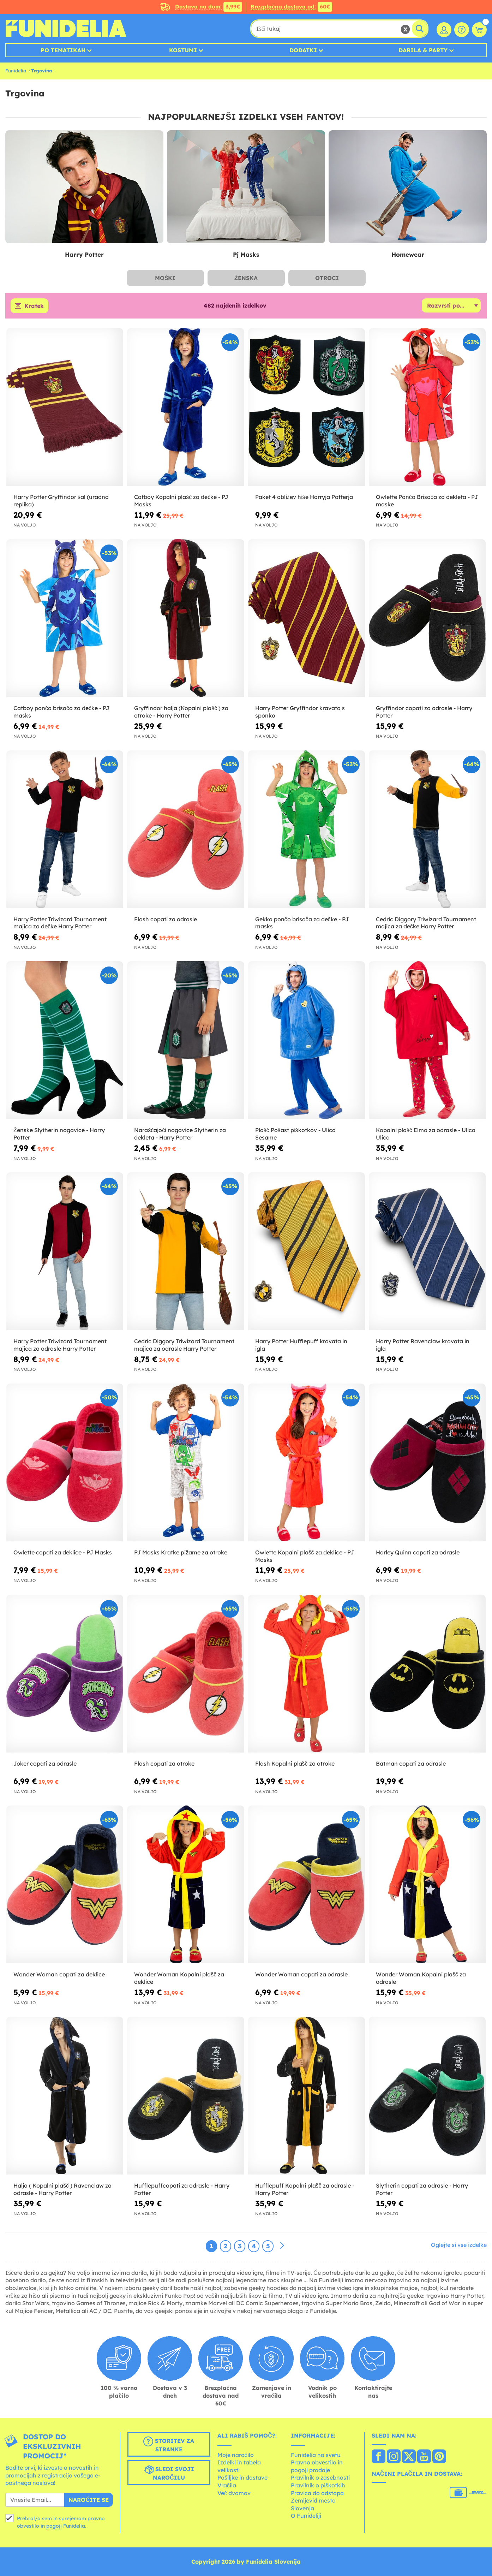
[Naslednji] (282, 2245)
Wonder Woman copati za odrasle (301, 1974)
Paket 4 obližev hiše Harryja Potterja (304, 496)
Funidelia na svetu (316, 2454)
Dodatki (303, 50)
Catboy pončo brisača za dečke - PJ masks (61, 711)
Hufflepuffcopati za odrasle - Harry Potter (181, 2189)
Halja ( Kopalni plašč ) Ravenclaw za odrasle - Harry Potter (62, 2189)
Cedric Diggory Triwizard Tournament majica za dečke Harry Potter (426, 923)
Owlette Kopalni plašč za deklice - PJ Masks (304, 1556)
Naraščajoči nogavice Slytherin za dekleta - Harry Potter (180, 1133)
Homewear (407, 254)
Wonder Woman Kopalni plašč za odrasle (421, 1978)
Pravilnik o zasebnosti (320, 2477)
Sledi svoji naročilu (169, 2473)
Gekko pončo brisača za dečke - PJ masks (302, 923)
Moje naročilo (235, 2454)
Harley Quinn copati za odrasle (418, 1552)
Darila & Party (423, 50)
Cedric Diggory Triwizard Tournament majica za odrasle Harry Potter (184, 1345)
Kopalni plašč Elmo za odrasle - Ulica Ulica (425, 1133)
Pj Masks (246, 254)
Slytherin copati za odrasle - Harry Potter (422, 2189)
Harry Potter (84, 254)
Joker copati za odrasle (45, 1763)
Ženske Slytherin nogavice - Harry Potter (59, 1133)
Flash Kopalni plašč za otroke (295, 1763)
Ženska (246, 277)
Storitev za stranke (168, 2445)
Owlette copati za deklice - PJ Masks (62, 1552)
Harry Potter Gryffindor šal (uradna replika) (61, 500)
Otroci (327, 277)
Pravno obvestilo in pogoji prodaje (317, 2466)
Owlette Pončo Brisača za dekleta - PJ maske (427, 500)
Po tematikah (63, 50)
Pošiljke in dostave (242, 2477)
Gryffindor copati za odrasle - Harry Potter (424, 711)
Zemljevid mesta (313, 2500)
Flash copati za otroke (164, 1763)
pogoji (54, 2526)
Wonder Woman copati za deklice (59, 1974)
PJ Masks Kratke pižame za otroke (180, 1552)
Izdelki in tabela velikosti (239, 2466)
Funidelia (15, 70)
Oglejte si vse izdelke (459, 2244)
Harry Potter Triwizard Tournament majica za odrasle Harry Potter (60, 1345)
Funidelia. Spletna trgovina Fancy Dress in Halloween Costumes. (65, 28)
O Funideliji (306, 2515)
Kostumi (183, 50)
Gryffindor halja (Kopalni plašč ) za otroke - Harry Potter (181, 711)
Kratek (34, 305)
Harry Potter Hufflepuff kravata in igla (301, 1345)
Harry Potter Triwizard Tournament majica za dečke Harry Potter (60, 923)
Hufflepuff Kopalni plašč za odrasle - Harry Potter (304, 2189)
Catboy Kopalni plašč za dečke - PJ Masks (181, 500)
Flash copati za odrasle (165, 919)
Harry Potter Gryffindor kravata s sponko (300, 711)
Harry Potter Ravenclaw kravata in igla (422, 1345)
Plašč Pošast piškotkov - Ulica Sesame (295, 1133)
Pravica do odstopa (317, 2493)
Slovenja (302, 2508)
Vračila (226, 2485)
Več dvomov (234, 2493)
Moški (165, 277)
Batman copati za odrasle (411, 1763)
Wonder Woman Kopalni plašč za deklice (179, 1978)
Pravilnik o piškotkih (318, 2485)
